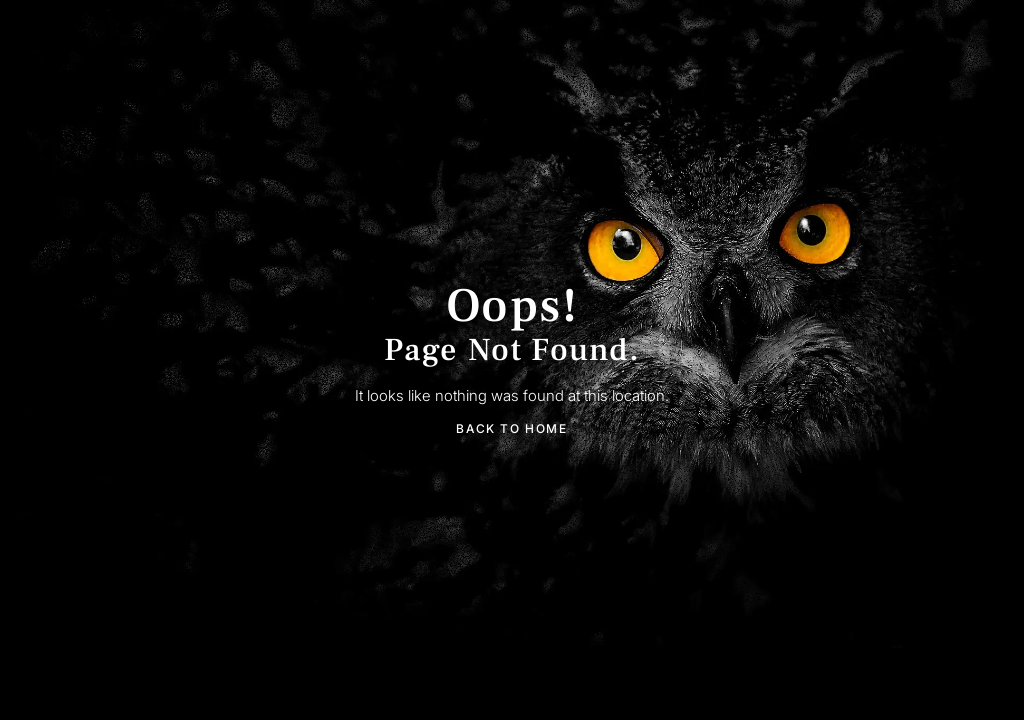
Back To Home (511, 428)
